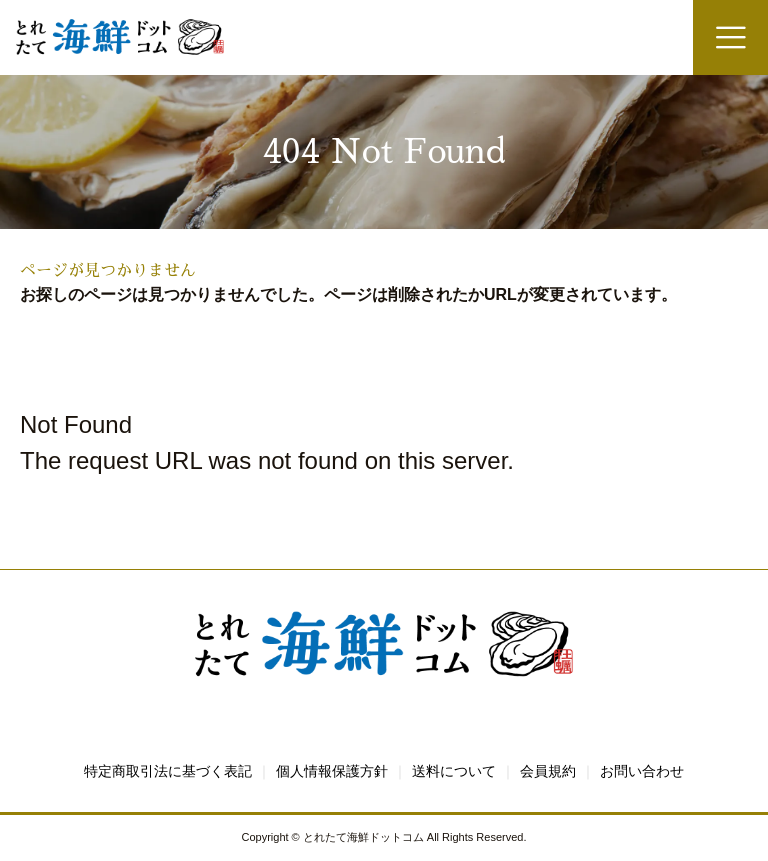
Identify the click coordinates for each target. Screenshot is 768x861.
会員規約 (548, 771)
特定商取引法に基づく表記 (168, 771)
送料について (454, 771)
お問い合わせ (642, 771)
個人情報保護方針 (332, 771)
